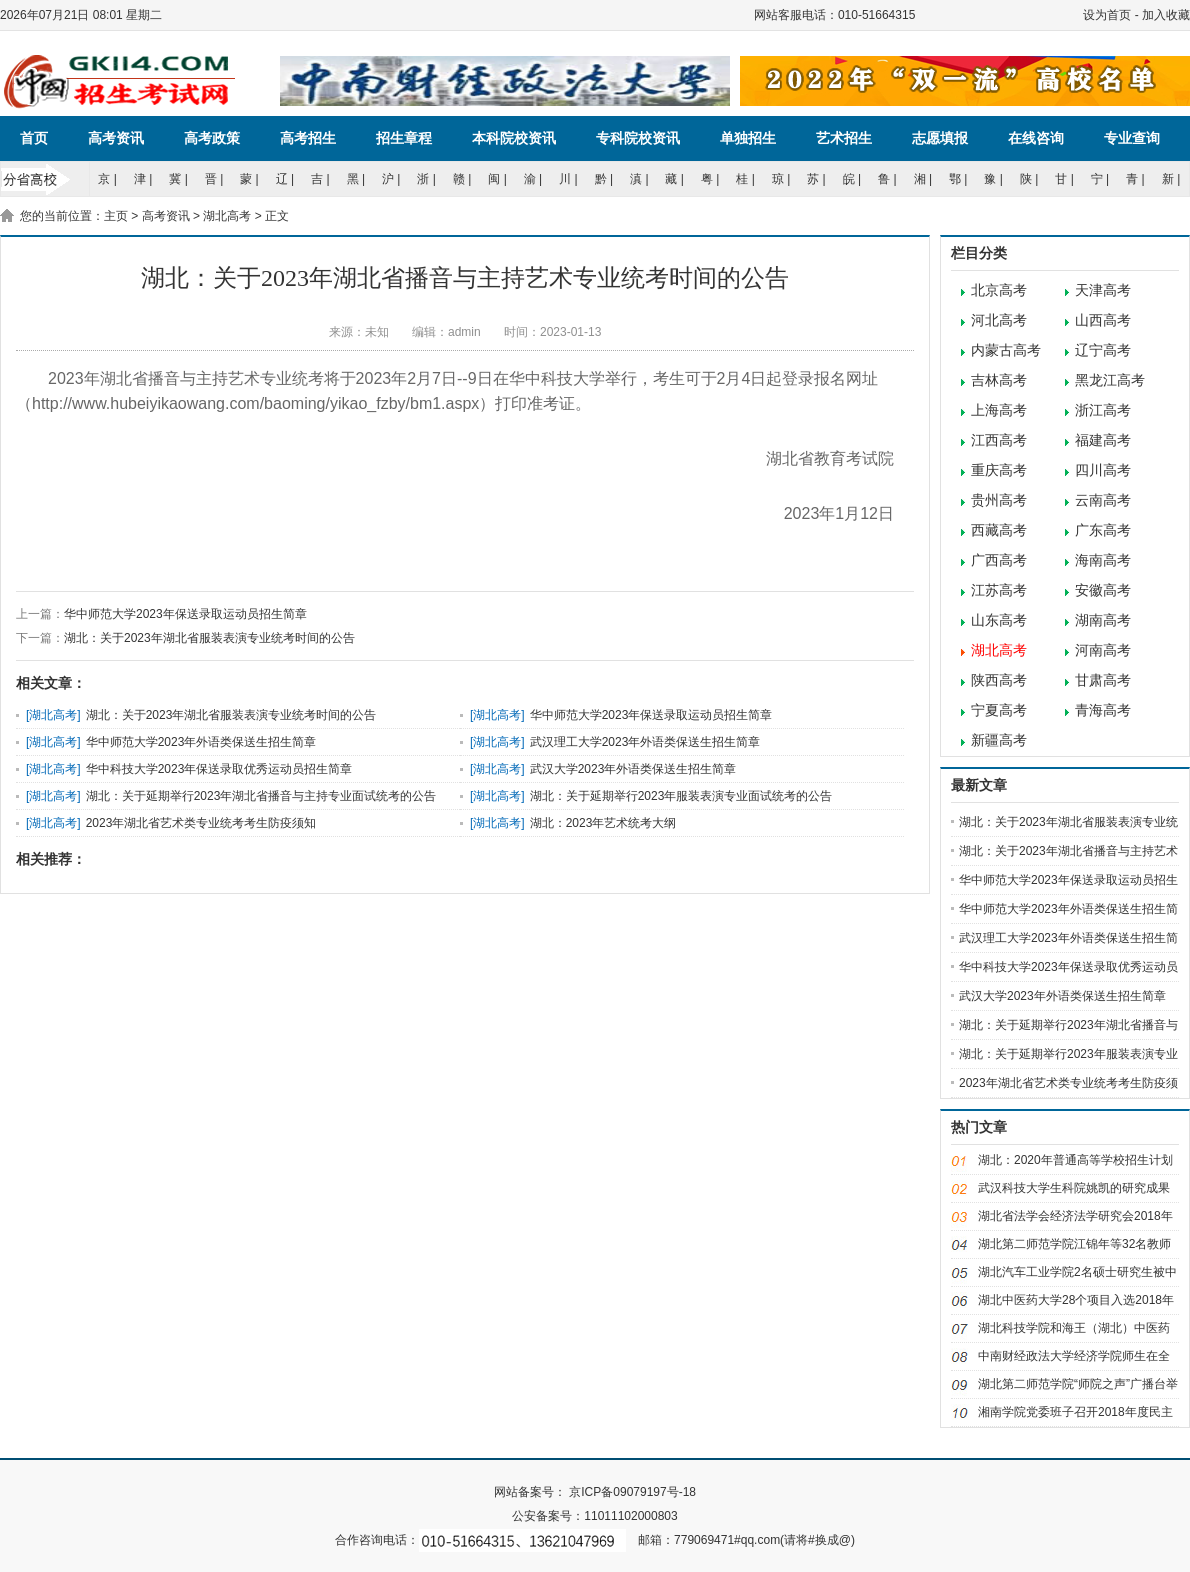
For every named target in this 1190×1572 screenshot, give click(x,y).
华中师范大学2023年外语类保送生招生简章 (201, 742)
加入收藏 (1166, 15)
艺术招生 (844, 138)
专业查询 (1132, 138)
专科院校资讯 (638, 138)
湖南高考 (1103, 620)
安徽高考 (1103, 590)
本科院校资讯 (514, 138)
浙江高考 (1103, 410)
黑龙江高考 (1110, 380)
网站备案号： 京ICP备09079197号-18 (595, 1492)
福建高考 (1103, 440)
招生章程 (404, 138)
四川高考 (1103, 470)
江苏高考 (999, 590)
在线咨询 (1036, 138)
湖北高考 (227, 216)
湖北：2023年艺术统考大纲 (603, 823)
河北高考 (999, 320)
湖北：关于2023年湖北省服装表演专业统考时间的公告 (209, 638)
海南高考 (1103, 560)
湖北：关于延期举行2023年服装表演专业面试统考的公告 (681, 796)
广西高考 (999, 560)
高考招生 (308, 138)
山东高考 (999, 620)
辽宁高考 (1103, 350)
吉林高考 (999, 380)
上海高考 (999, 410)
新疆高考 (999, 740)
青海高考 (1103, 710)
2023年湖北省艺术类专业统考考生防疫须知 (201, 823)
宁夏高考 (999, 710)
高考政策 (212, 138)
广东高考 (1103, 530)
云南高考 (1103, 500)
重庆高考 (999, 470)
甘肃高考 (1103, 680)
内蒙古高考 (1006, 350)
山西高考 (1103, 320)
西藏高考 (999, 530)
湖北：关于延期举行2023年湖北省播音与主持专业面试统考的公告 (261, 796)
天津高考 (1103, 290)
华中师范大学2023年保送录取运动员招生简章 (185, 614)
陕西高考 (999, 680)
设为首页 (1107, 15)
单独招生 (748, 138)
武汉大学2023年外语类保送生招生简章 (633, 769)
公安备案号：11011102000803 (594, 1516)
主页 (116, 216)
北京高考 (999, 290)
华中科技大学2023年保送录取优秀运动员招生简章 (219, 769)
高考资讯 (116, 138)
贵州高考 (999, 500)
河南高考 (1103, 650)
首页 (34, 138)
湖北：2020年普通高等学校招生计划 (1075, 1160)
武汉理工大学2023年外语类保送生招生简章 (645, 742)
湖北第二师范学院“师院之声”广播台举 (1078, 1384)
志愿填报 (940, 138)
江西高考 (999, 440)
